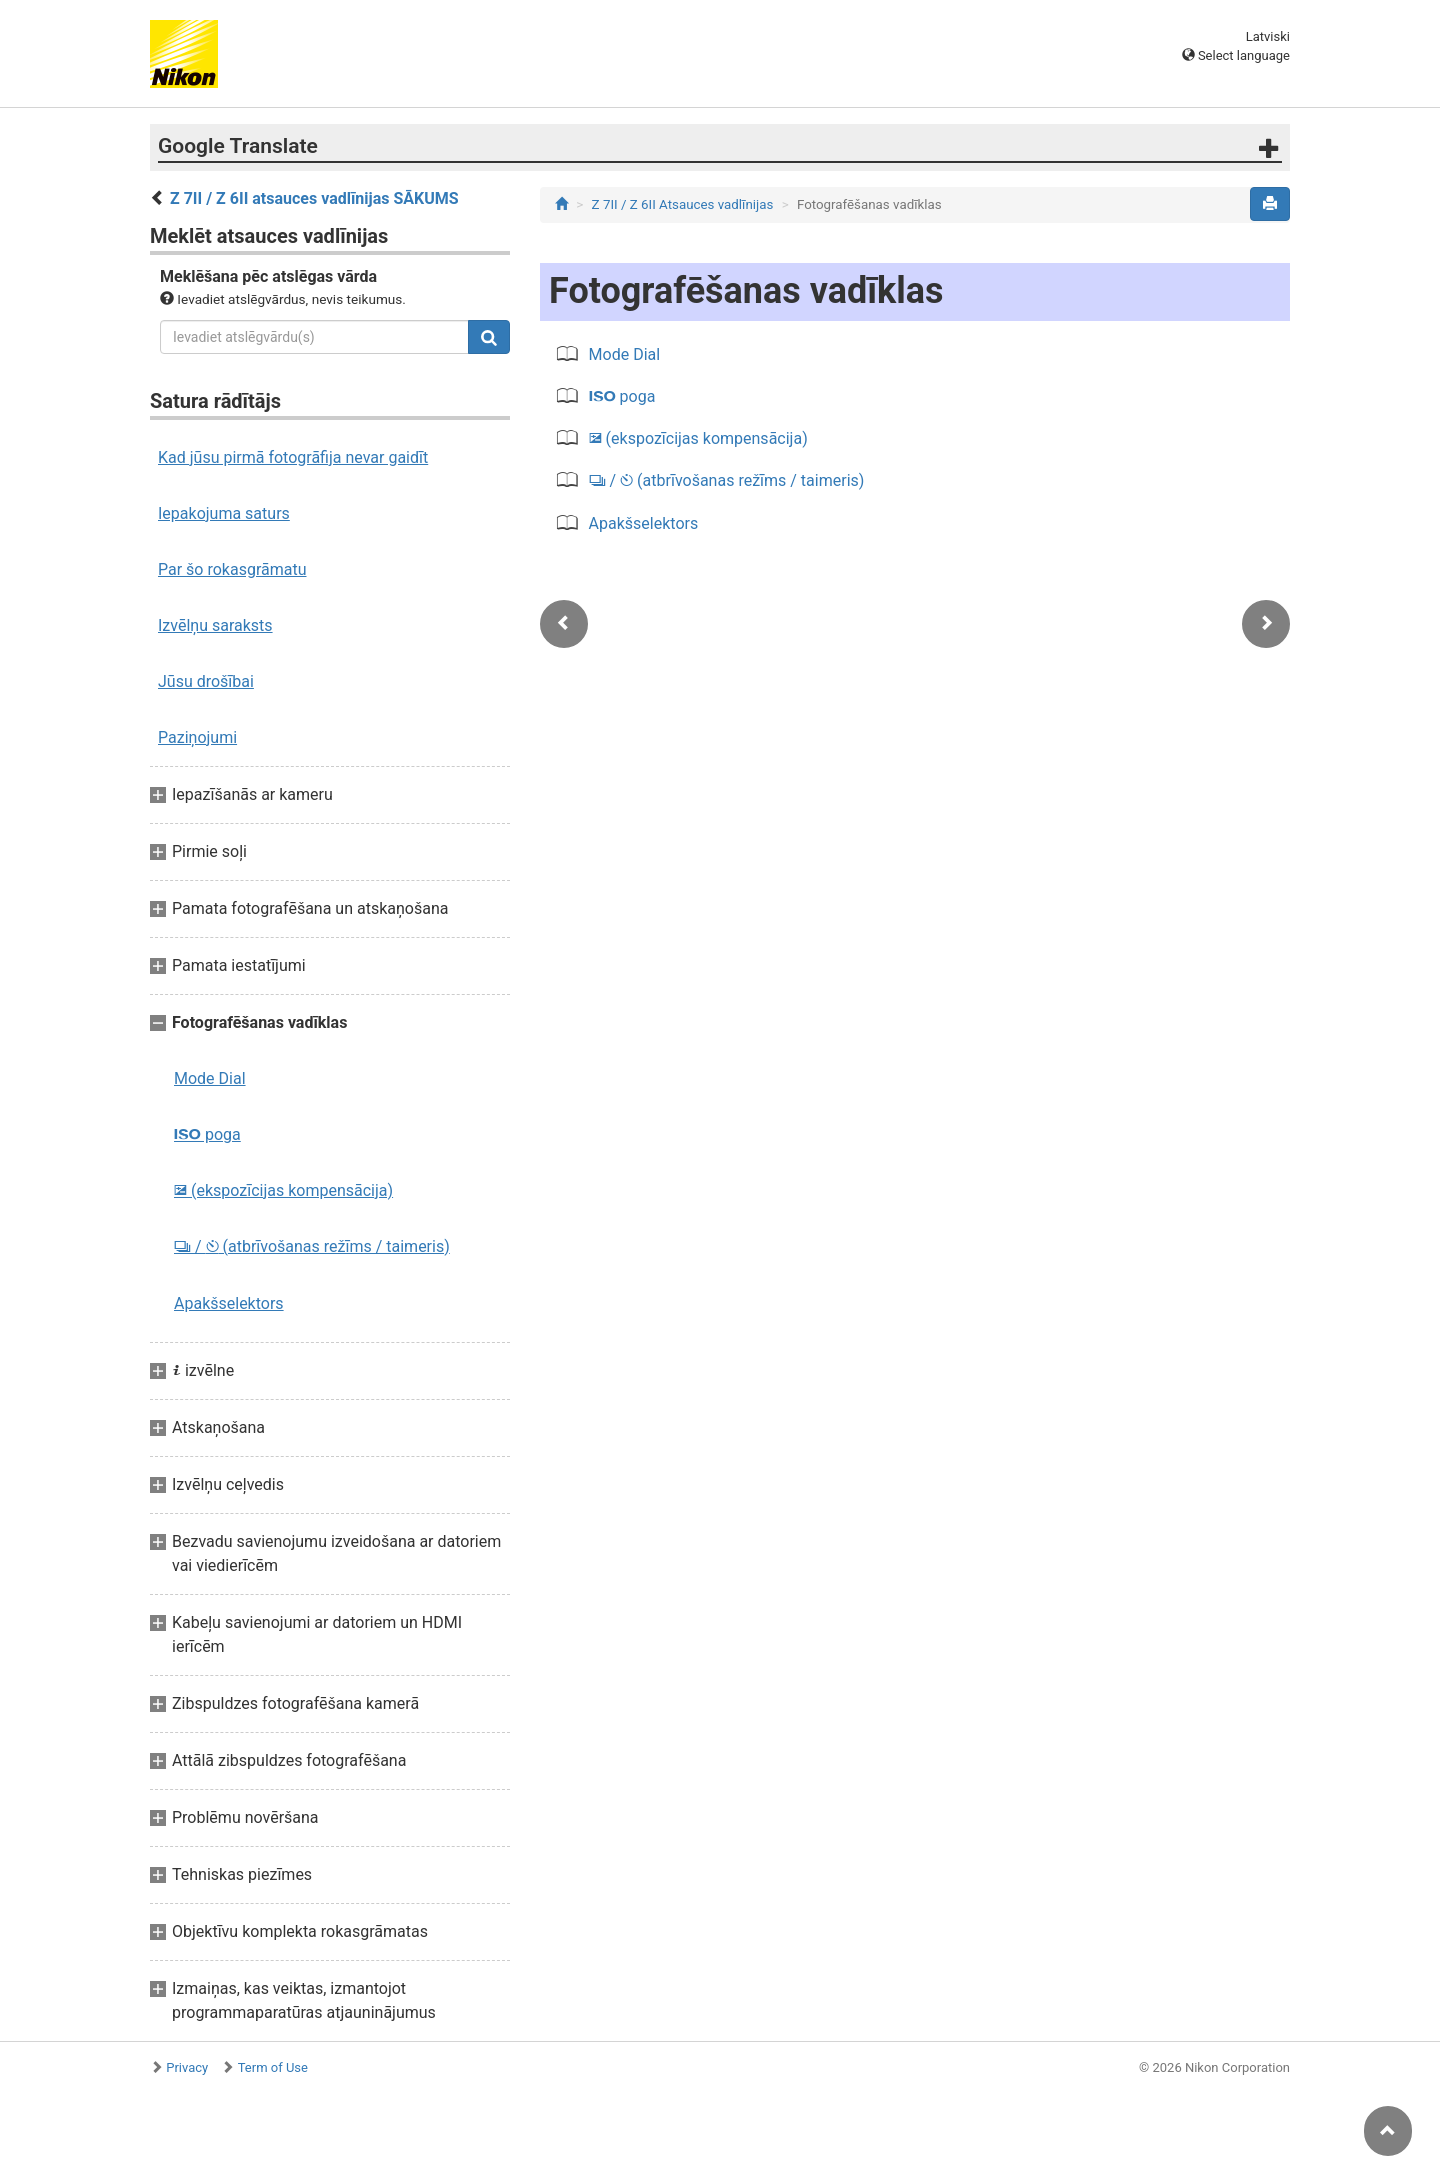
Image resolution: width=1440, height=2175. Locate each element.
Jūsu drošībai (206, 681)
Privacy (187, 2067)
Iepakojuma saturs (224, 513)
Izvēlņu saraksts (215, 625)
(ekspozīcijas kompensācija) (283, 1190)
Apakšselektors (229, 1303)
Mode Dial (210, 1078)
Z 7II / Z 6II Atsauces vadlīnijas (683, 204)
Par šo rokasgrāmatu (232, 569)
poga (207, 1134)
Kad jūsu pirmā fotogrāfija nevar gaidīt (293, 457)
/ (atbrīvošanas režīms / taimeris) (312, 1246)
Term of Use (273, 2067)
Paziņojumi (197, 737)
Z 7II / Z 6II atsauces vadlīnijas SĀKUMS (314, 198)
